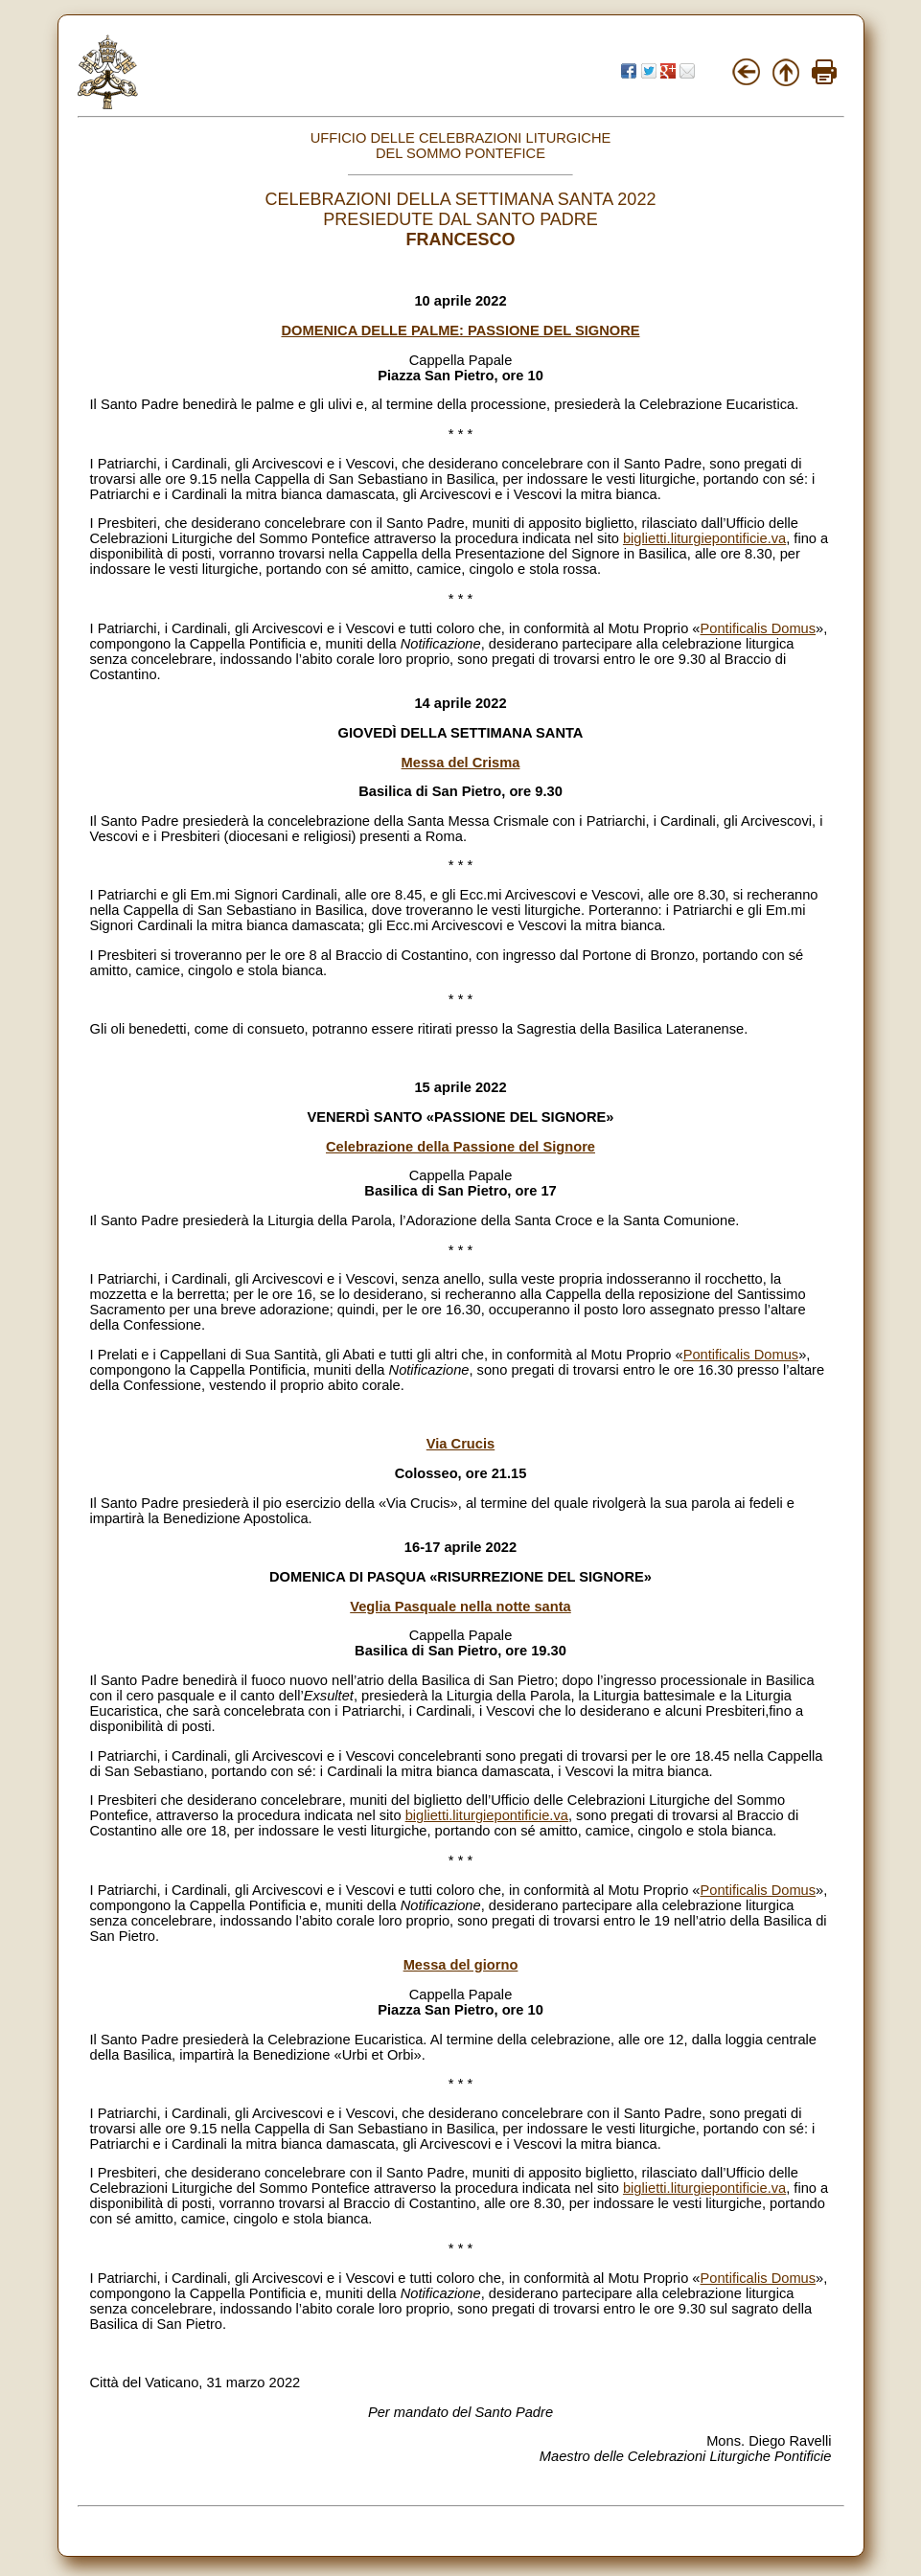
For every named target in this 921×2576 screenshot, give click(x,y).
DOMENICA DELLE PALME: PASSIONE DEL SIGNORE (460, 330)
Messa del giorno (460, 1964)
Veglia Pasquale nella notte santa (460, 1606)
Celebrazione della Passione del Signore (460, 1146)
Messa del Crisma (461, 762)
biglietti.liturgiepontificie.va (704, 538)
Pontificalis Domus (759, 628)
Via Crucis (460, 1443)
